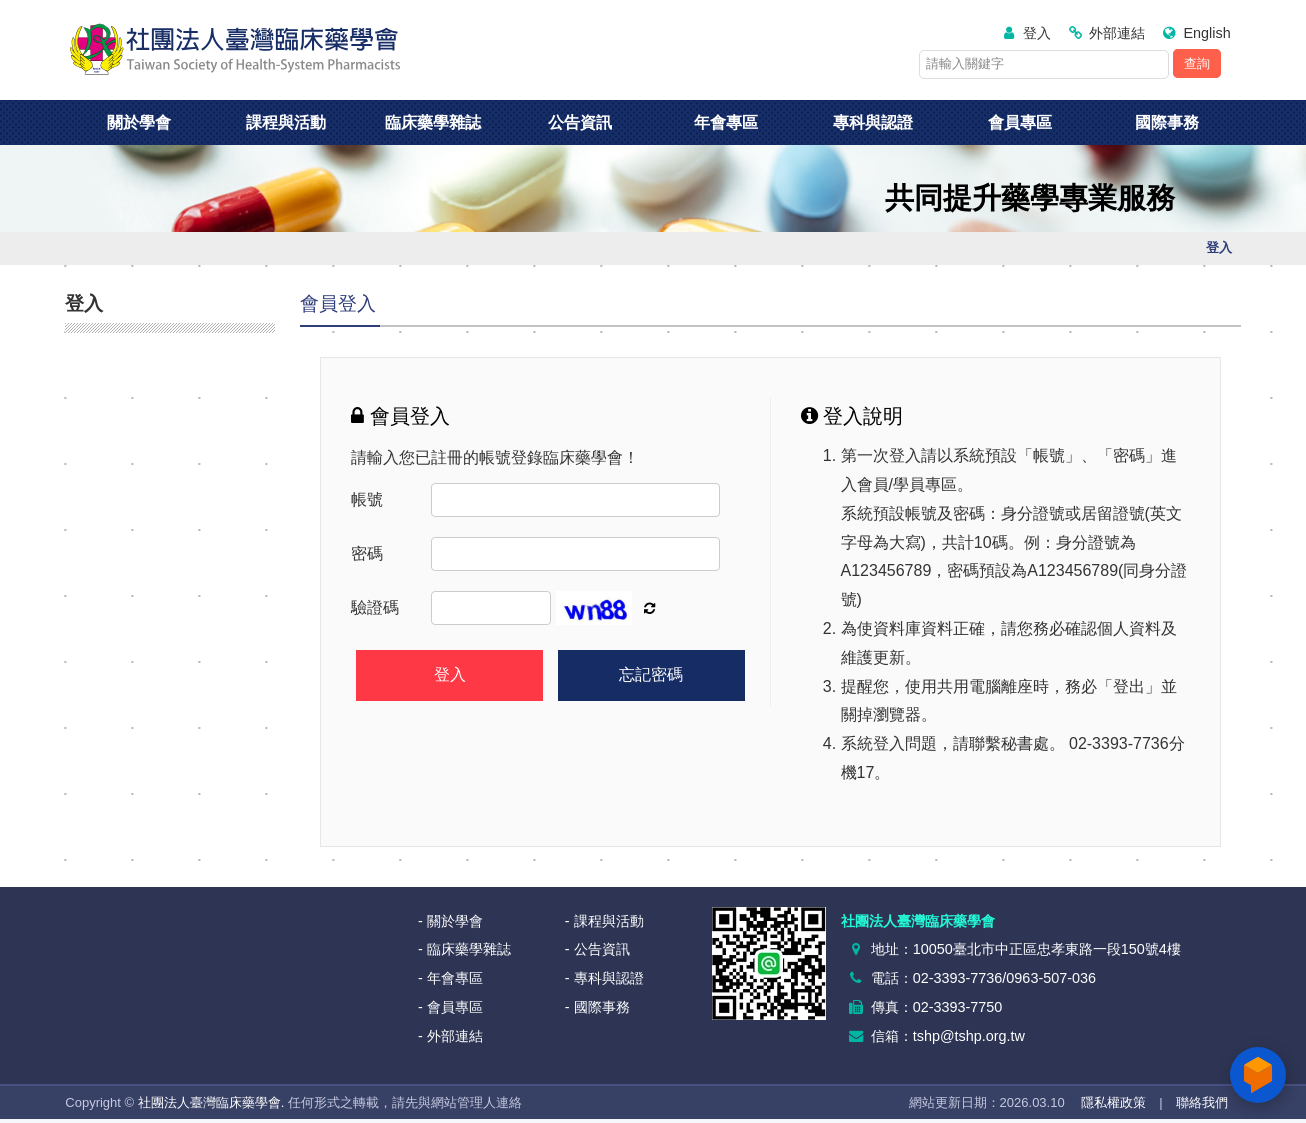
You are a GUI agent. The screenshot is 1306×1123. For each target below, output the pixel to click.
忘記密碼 (651, 674)
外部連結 (1117, 33)
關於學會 (139, 122)
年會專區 (726, 122)
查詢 (1197, 63)
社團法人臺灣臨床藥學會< (235, 50)
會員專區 (1020, 122)
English (1206, 33)
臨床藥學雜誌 (433, 122)
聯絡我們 (1202, 1102)
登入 (1037, 33)
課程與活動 (286, 122)
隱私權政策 (1113, 1102)
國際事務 (1167, 122)
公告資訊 (580, 122)
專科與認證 (873, 122)
